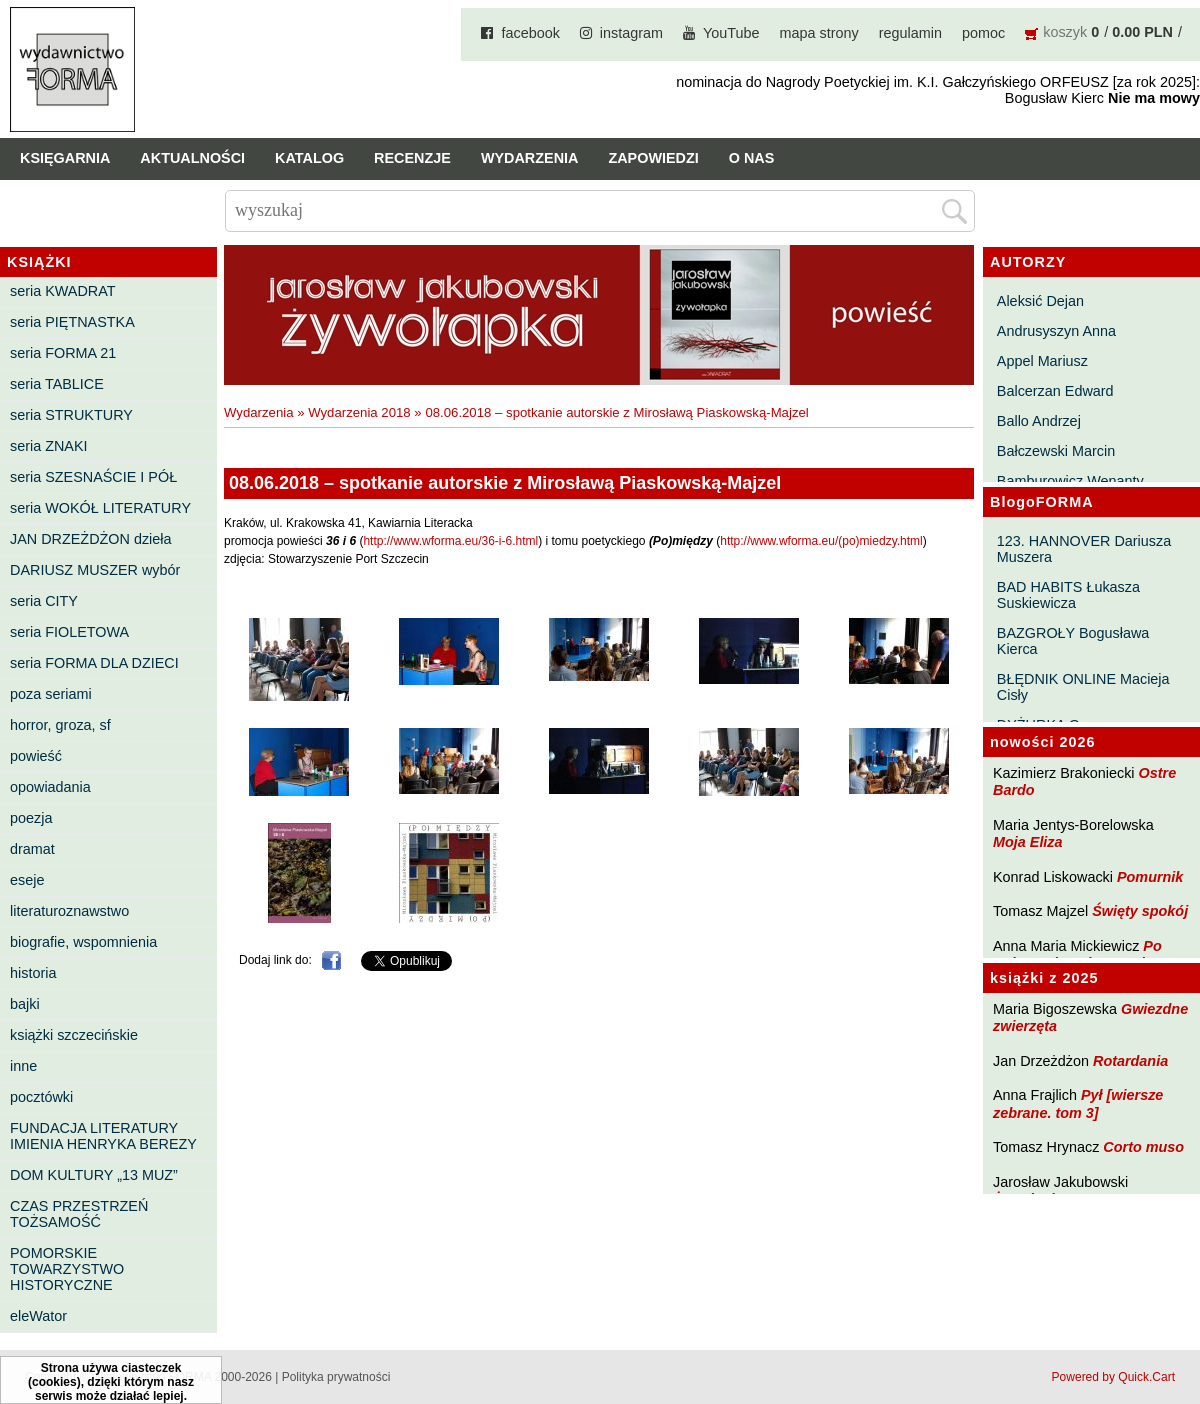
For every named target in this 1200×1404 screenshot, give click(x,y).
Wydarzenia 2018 (359, 412)
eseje (27, 880)
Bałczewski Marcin (1056, 451)
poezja (31, 818)
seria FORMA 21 (63, 353)
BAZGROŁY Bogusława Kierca (1073, 641)
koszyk (1065, 32)
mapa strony (819, 33)
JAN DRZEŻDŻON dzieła (91, 539)
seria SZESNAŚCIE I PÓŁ (93, 477)
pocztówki (41, 1097)
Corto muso (1143, 1147)
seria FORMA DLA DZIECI (94, 663)
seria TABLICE (57, 384)
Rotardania (1130, 1061)
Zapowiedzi (653, 158)
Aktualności (192, 158)
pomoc (983, 33)
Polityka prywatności (336, 1377)
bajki (25, 1004)
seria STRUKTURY (71, 415)
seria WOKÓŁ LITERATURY (100, 508)
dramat (32, 849)
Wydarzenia (530, 158)
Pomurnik (1150, 877)
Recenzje (412, 158)
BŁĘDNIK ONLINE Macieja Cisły (1083, 687)
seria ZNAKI (49, 446)
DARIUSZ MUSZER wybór (95, 570)
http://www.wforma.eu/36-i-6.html (450, 541)
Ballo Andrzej (1039, 421)
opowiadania (50, 787)
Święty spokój (1140, 911)
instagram (631, 33)
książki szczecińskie (74, 1035)
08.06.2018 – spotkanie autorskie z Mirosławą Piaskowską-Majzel (616, 412)
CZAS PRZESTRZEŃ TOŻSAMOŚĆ (79, 1214)
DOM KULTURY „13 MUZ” (94, 1175)
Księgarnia (65, 158)
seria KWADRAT (63, 291)
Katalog (309, 158)
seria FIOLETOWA (69, 632)
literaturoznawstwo (69, 911)
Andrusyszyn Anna (1056, 331)
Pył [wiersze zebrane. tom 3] (1078, 1103)
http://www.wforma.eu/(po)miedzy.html (821, 541)
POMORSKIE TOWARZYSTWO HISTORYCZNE (67, 1269)
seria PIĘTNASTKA (72, 322)
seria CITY (44, 601)
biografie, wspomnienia (83, 942)
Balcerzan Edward (1055, 391)
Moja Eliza (1028, 842)
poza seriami (51, 694)
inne (23, 1066)
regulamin (910, 33)
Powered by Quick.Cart (1113, 1377)
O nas (752, 158)
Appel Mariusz (1042, 361)
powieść (36, 756)
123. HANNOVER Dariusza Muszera (1084, 549)
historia (33, 973)
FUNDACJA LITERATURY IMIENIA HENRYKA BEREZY (103, 1136)
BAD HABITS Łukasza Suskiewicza (1068, 595)
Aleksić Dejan (1040, 301)
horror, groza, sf (60, 725)
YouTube (731, 33)
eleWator (38, 1316)
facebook (530, 33)
